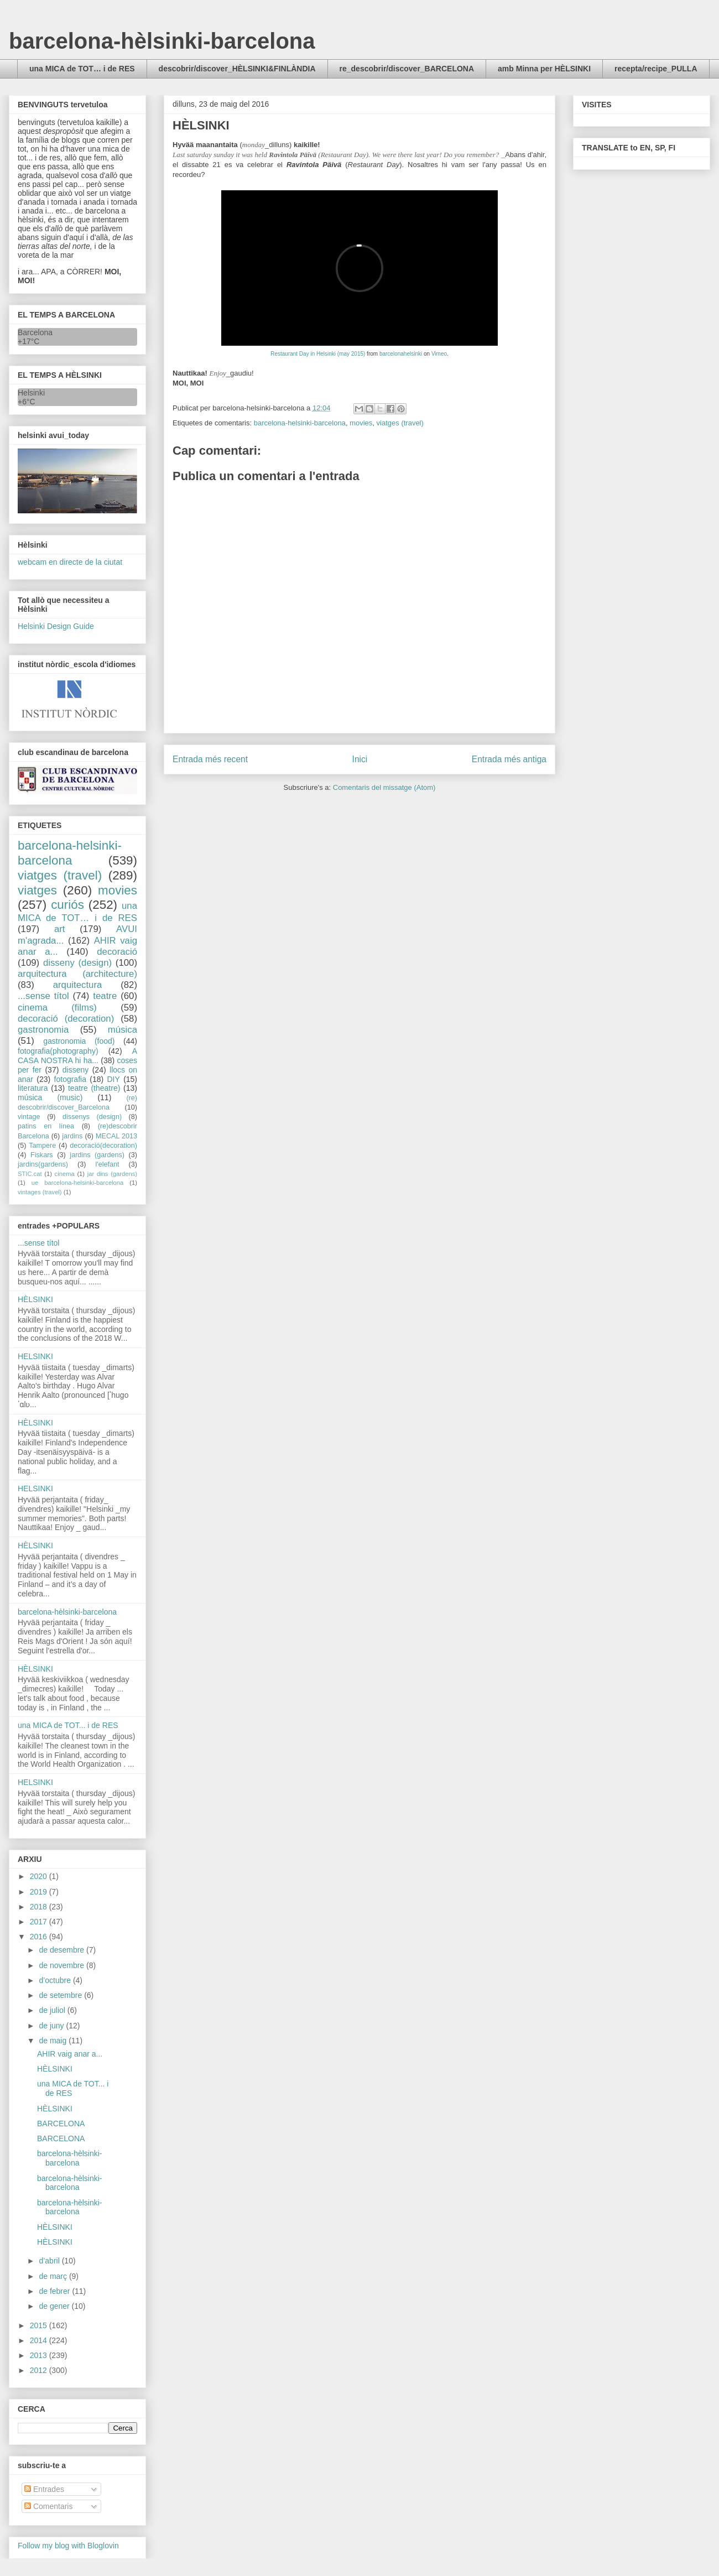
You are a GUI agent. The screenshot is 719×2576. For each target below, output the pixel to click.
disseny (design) (77, 962)
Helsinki (31, 392)
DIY (113, 1079)
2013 (39, 2355)
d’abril (50, 2260)
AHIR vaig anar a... (69, 2053)
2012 (39, 2370)
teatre (105, 996)
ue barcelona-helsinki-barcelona (78, 1182)
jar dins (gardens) (112, 1173)
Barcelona (35, 332)
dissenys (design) (92, 1117)
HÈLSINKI (35, 1299)
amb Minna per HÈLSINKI (544, 68)
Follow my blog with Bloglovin (68, 2545)
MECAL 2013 (116, 1136)
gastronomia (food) (78, 1041)
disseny (75, 1069)
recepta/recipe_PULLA (655, 68)
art (59, 929)
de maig (54, 2040)
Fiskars (41, 1155)
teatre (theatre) (94, 1088)
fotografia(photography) (58, 1051)
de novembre (62, 1965)
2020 (39, 1876)
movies (361, 423)
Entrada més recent (210, 759)
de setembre (61, 1995)
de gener (55, 2306)
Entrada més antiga (509, 759)
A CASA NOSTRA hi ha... (77, 1056)
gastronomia (43, 1029)
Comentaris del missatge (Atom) (384, 787)
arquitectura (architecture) (77, 974)
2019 (39, 1891)
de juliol (53, 2010)
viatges (37, 890)
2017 (39, 1921)
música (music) (50, 1097)
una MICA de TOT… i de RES (82, 68)
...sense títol (43, 996)
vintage (29, 1117)
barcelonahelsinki (400, 354)
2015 (39, 2325)
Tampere (42, 1145)
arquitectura (77, 985)
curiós (67, 905)
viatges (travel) (400, 423)
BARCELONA (61, 2123)
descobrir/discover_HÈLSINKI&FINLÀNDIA (237, 68)
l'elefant (107, 1164)
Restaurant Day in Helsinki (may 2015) (317, 354)
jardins (72, 1136)
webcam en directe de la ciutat (70, 562)
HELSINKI (35, 1356)
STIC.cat (30, 1173)
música (122, 1029)
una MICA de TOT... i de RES (68, 1725)
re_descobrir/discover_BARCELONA (407, 68)
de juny (52, 2025)
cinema (65, 1173)
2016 (39, 1936)
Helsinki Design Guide (56, 626)
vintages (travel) (40, 1192)
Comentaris (48, 2506)
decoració (117, 951)
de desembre (62, 1949)
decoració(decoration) (103, 1145)
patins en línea (46, 1126)
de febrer (55, 2291)
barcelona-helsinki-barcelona (300, 423)
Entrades (44, 2489)
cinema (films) (57, 1007)
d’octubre (55, 1980)
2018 (39, 1906)
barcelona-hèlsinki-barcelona (162, 41)
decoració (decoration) (66, 1018)
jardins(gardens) (43, 1164)
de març (54, 2276)
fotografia (70, 1079)
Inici (360, 759)
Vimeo (439, 354)
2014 (39, 2340)
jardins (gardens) (97, 1155)
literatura (33, 1088)
